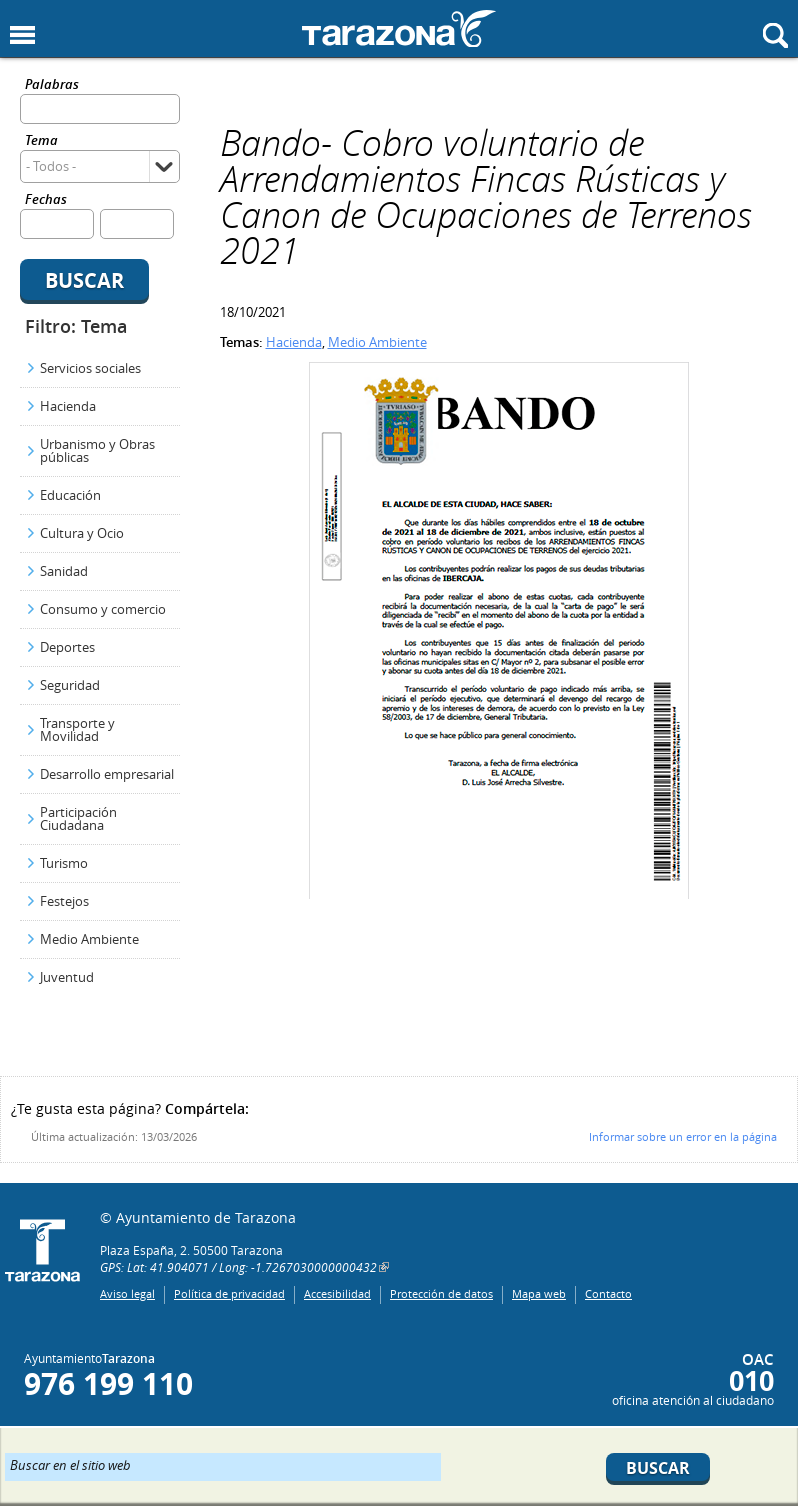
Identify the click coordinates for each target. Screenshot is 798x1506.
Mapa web (539, 1293)
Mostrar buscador (775, 35)
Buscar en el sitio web (70, 1464)
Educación (70, 495)
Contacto (608, 1293)
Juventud (67, 977)
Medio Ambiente (89, 939)
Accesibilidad (337, 1293)
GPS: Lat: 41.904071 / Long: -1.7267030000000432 (238, 1267)
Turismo (64, 863)
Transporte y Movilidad (77, 729)
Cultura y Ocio (82, 533)
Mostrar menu (22, 35)
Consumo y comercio (103, 609)
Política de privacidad (229, 1293)
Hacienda (68, 406)
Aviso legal (127, 1293)
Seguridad (70, 685)
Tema (41, 141)
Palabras (52, 85)
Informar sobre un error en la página (683, 1136)
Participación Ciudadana (78, 818)
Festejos (64, 901)
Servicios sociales (90, 368)
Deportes (67, 647)
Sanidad (64, 571)
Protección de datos (441, 1293)
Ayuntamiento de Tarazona (399, 28)
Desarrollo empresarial (107, 774)
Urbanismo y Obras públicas (97, 450)
